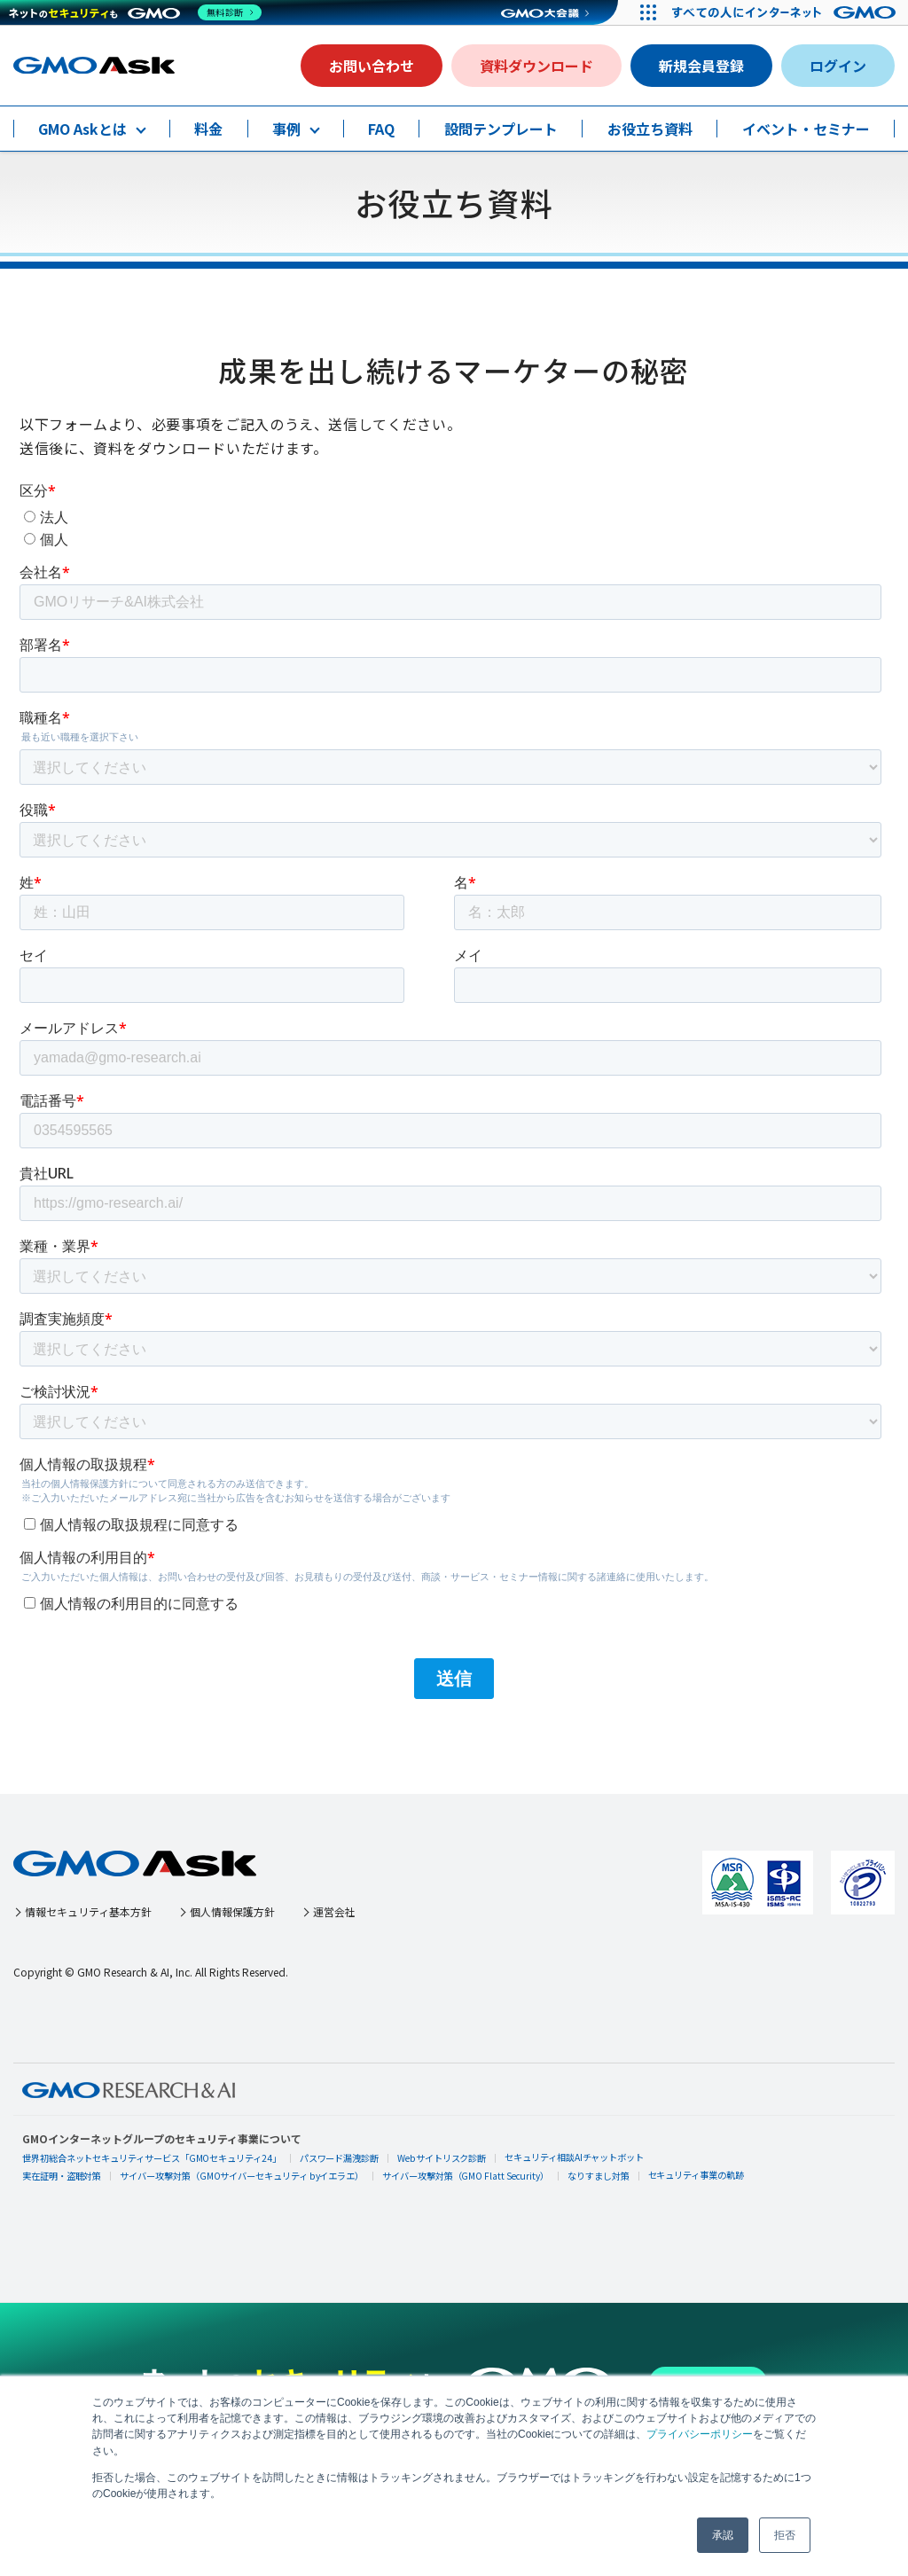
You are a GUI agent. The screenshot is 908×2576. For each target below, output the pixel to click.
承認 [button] (722, 2535)
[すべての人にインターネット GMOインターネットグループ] (784, 12)
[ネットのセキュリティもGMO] (136, 12)
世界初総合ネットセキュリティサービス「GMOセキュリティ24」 (152, 2158)
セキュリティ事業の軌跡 (699, 2174)
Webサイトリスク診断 (444, 2158)
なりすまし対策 (601, 2175)
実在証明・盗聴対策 (62, 2175)
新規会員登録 (701, 65)
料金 (208, 128)
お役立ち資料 (650, 128)
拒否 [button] (784, 2535)
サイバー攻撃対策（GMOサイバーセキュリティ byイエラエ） (243, 2175)
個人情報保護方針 (262, 1911)
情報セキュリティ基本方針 (100, 1911)
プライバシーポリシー (699, 2435)
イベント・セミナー (806, 128)
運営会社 (376, 1911)
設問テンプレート (501, 128)
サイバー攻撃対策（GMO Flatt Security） (468, 2175)
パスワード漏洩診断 (341, 2158)
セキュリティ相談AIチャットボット (577, 2157)
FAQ (381, 128)
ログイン (838, 65)
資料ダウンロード (536, 65)
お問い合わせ (371, 65)
